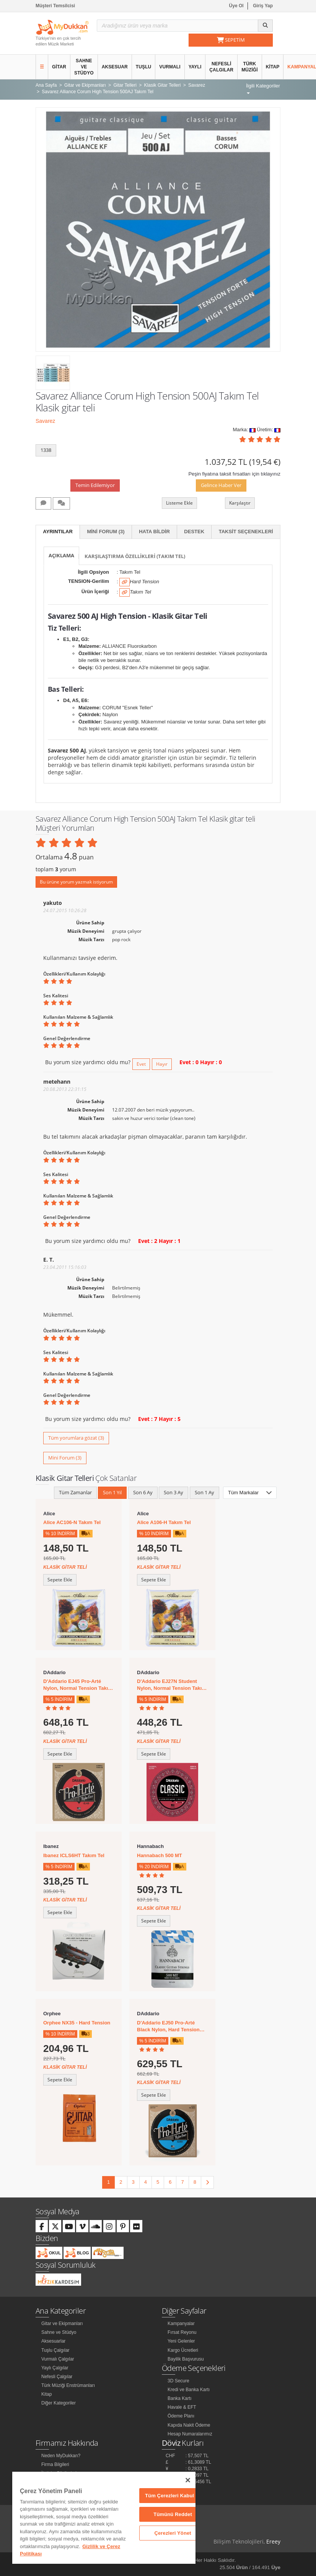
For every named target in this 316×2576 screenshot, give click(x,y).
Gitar (59, 67)
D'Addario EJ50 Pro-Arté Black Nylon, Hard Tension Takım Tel (168, 2026)
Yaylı (195, 67)
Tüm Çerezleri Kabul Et (172, 2495)
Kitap (273, 67)
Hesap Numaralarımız (190, 2434)
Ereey (273, 2541)
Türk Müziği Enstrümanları (68, 2385)
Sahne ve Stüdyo (84, 67)
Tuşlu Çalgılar (55, 2350)
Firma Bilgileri (55, 2464)
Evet (141, 1064)
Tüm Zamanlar (75, 1492)
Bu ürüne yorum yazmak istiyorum (76, 882)
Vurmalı (169, 67)
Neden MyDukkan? (60, 2455)
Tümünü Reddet (172, 2514)
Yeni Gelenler (181, 2341)
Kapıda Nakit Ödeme (189, 2425)
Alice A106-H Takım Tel (164, 1522)
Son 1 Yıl (112, 1492)
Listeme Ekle (179, 503)
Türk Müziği (249, 67)
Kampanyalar (181, 2323)
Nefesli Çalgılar (221, 67)
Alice (49, 1513)
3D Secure (178, 2380)
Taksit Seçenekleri (246, 531)
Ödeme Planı (181, 2416)
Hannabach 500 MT (159, 1855)
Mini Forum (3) (105, 531)
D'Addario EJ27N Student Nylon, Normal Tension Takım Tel (171, 1685)
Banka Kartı (180, 2398)
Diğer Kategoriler (58, 2403)
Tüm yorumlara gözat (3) (76, 1437)
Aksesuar (115, 67)
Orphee (52, 2013)
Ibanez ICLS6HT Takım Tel (73, 1855)
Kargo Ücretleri (183, 2350)
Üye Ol (236, 5)
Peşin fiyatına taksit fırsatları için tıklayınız (234, 474)
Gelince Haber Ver (221, 485)
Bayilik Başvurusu (186, 2359)
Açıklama (61, 555)
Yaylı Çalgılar (54, 2368)
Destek (194, 531)
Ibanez (51, 1846)
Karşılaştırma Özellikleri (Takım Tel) (135, 556)
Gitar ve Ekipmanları (62, 2323)
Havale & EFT (182, 2407)
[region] (103, 2518)
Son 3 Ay (173, 1492)
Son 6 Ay (143, 1492)
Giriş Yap (263, 5)
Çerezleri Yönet (172, 2533)
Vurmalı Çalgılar (57, 2359)
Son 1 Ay (204, 1492)
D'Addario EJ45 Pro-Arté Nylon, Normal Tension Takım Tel (77, 1685)
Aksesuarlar (53, 2341)
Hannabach (150, 1846)
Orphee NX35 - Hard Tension (76, 2023)
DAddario (54, 1672)
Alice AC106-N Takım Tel (72, 1522)
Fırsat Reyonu (182, 2332)
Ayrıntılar (58, 531)
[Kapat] (188, 2480)
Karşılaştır (240, 503)
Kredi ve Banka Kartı (189, 2389)
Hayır (162, 1064)
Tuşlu (143, 67)
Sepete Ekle (59, 1579)
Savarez (45, 421)
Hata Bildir (154, 531)
